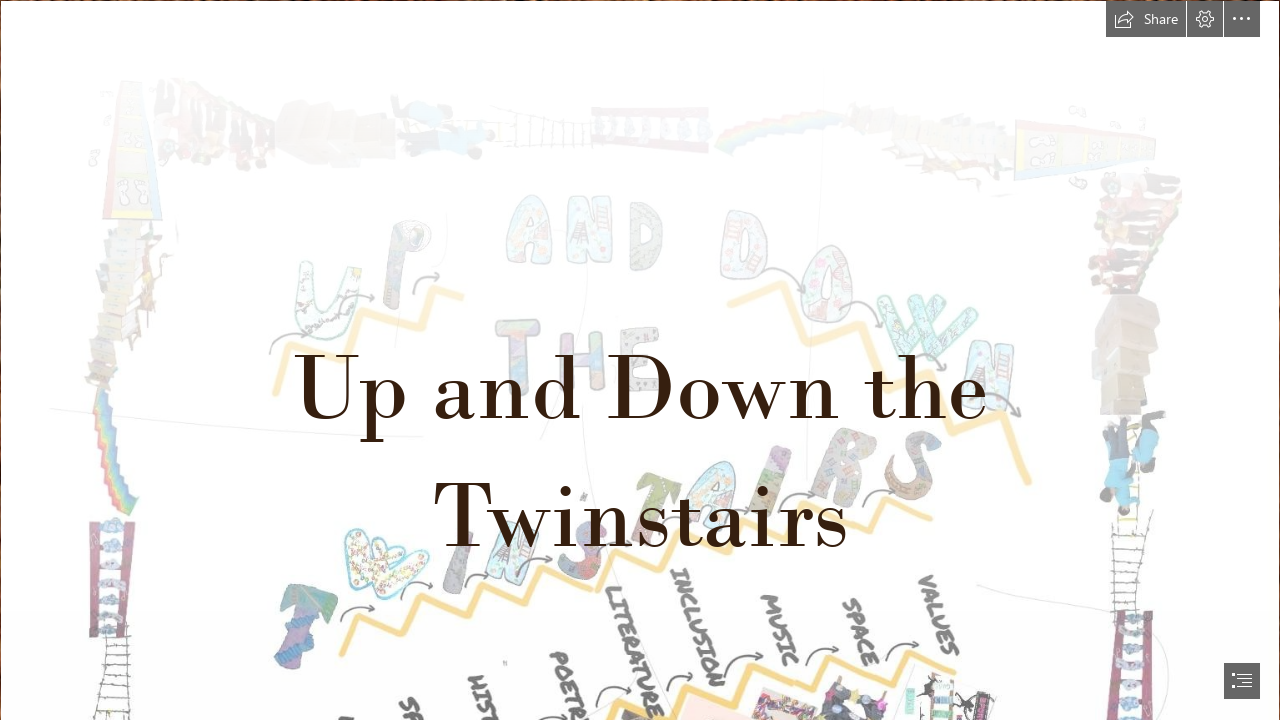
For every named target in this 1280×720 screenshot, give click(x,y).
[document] (640, 360)
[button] (1146, 19)
